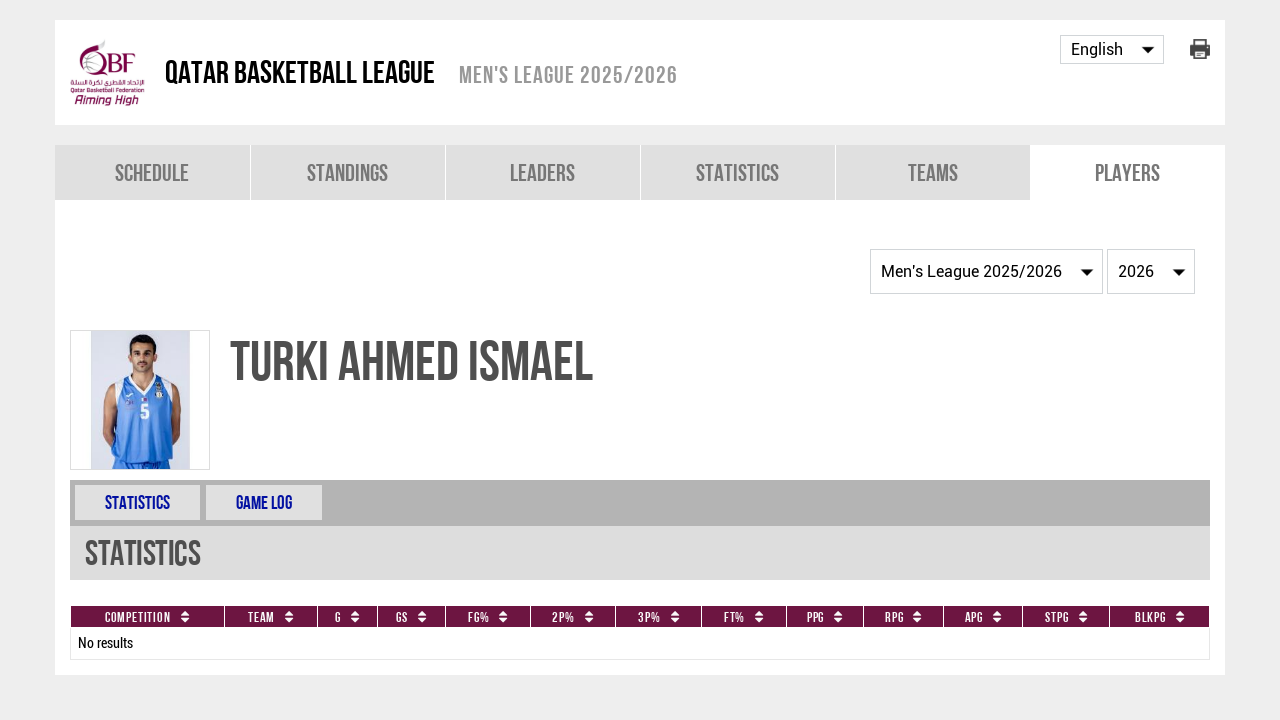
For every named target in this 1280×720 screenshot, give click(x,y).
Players (1127, 172)
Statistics (737, 172)
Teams (933, 172)
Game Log (264, 502)
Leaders (542, 172)
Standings (347, 172)
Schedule (152, 172)
